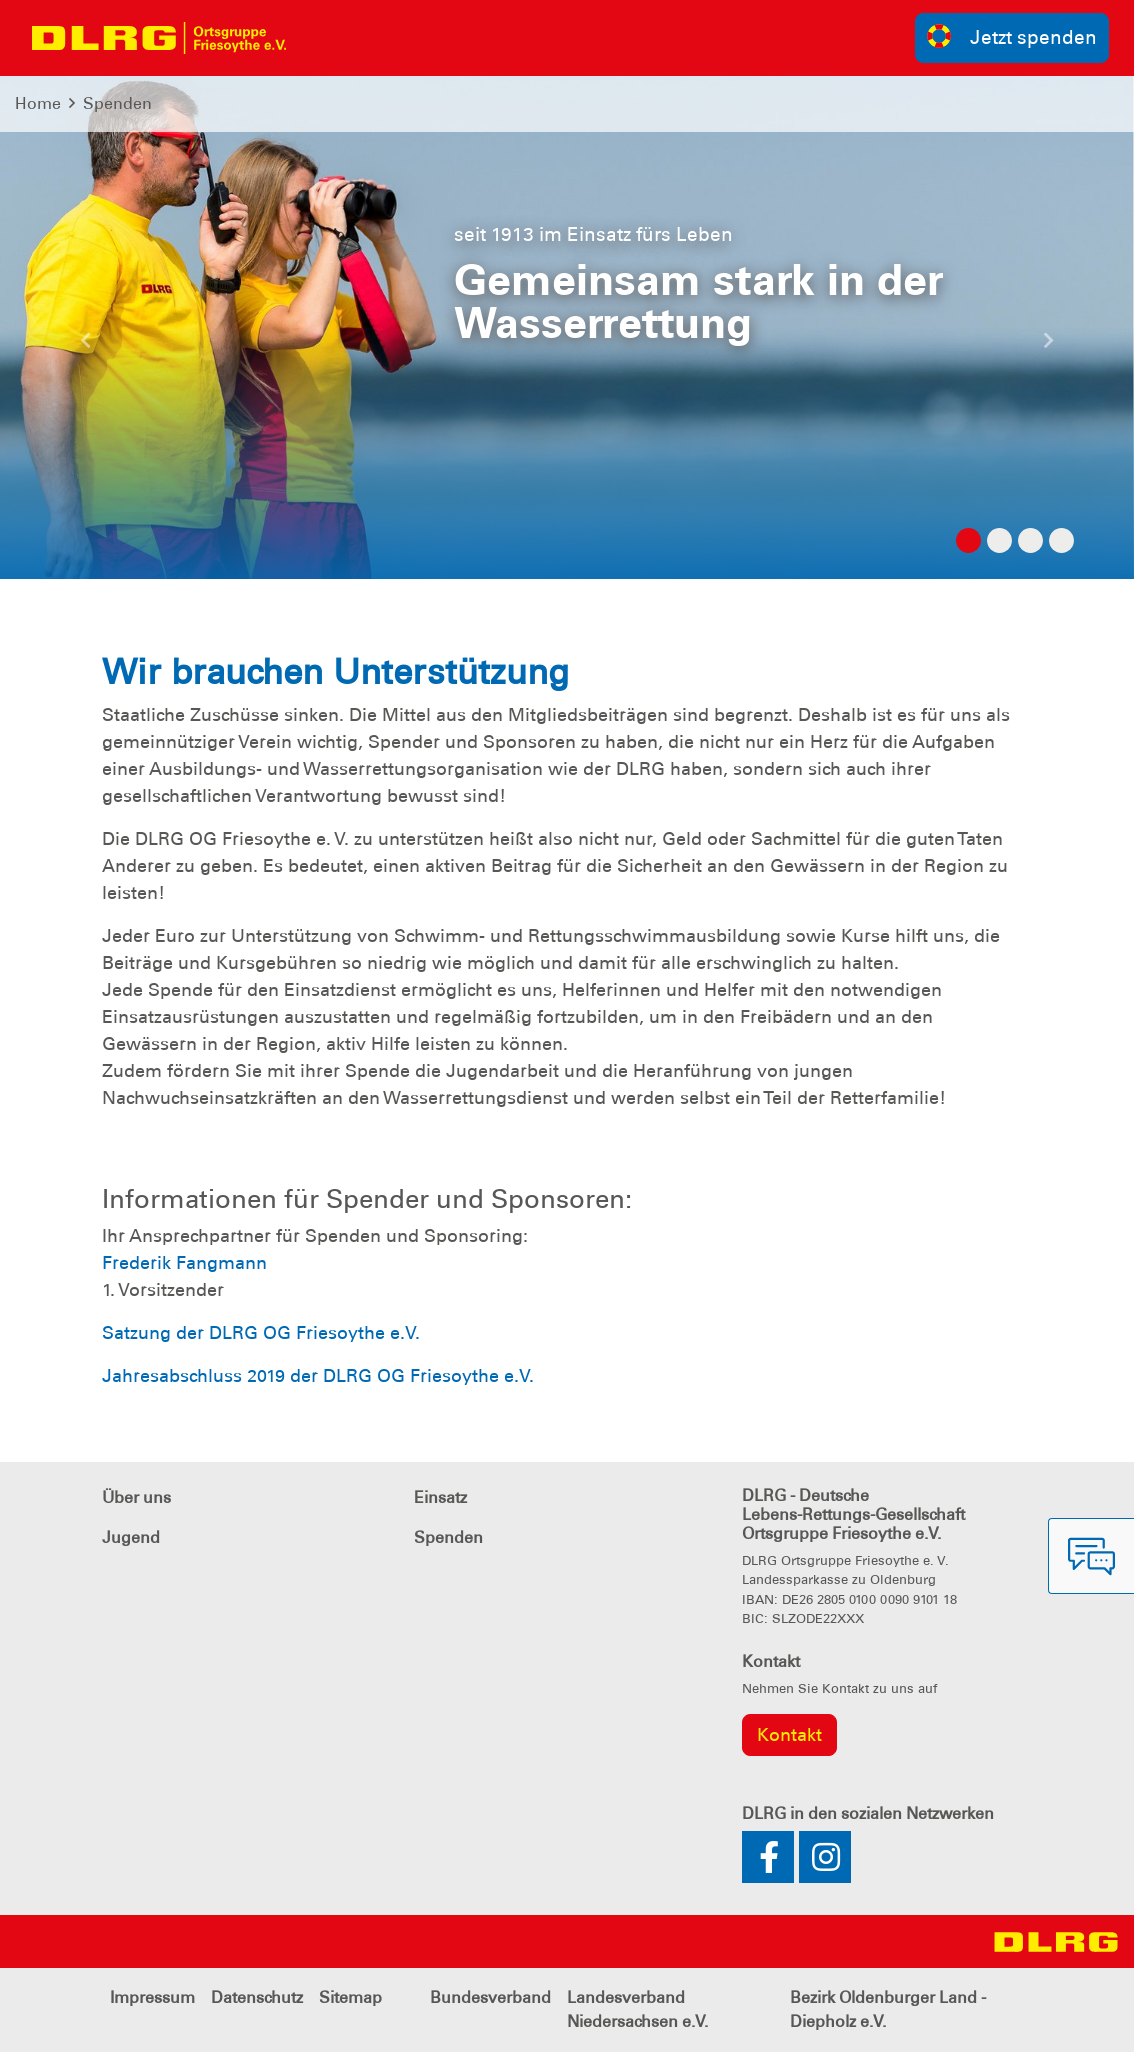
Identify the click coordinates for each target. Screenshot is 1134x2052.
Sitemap (350, 1997)
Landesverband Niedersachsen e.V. (637, 2009)
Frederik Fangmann (184, 1263)
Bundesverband (490, 1997)
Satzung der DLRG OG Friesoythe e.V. (261, 1333)
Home (38, 103)
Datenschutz (257, 1997)
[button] (85, 348)
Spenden (117, 103)
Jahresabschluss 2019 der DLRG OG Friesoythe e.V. (318, 1376)
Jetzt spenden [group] (1012, 36)
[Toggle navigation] (319, 38)
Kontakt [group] (789, 1735)
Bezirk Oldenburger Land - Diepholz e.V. (888, 2009)
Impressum (152, 1997)
